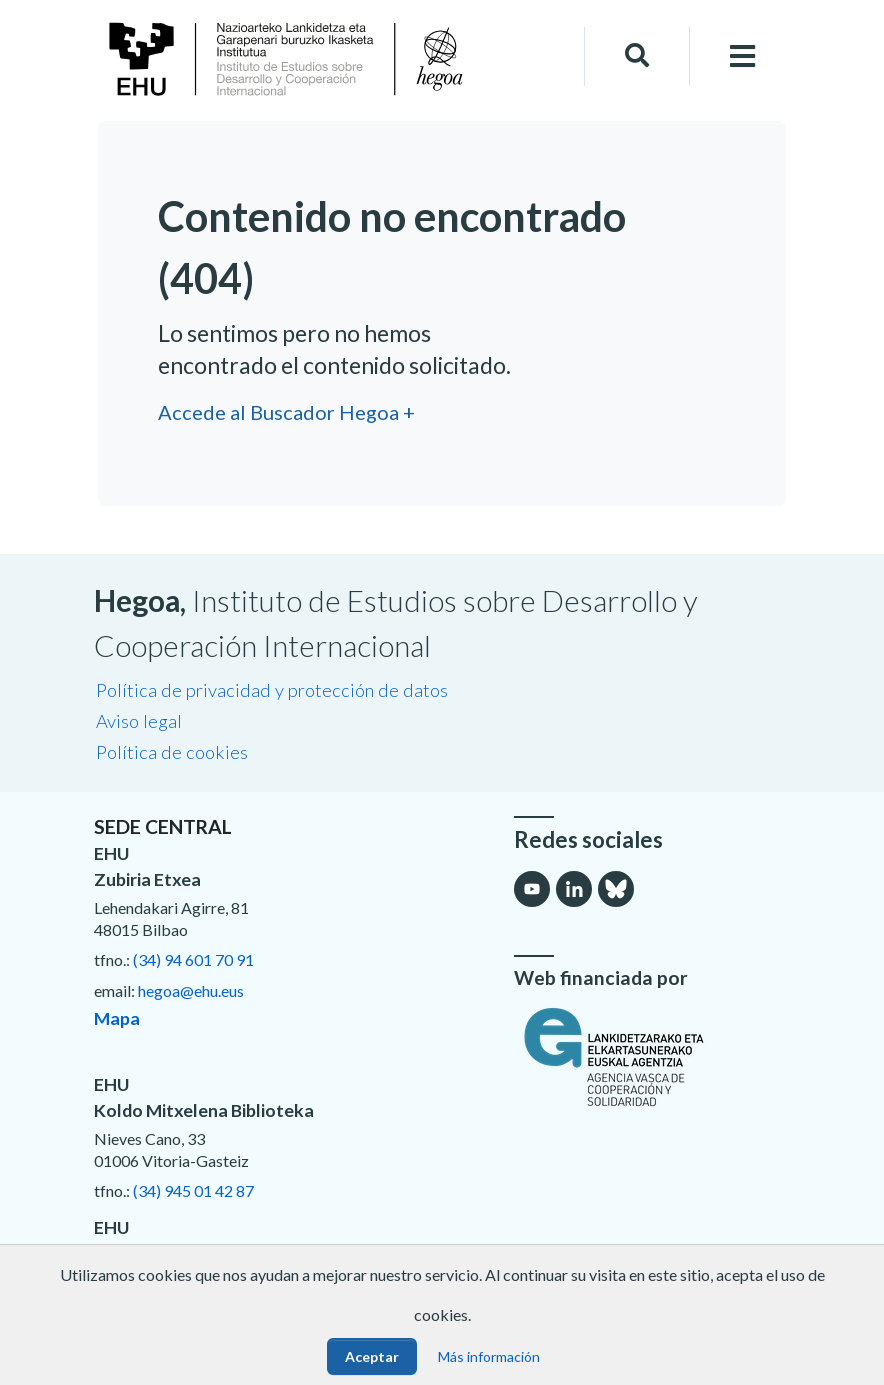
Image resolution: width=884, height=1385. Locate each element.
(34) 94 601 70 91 (193, 959)
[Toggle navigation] (743, 56)
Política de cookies (172, 752)
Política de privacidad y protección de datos (272, 690)
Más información (489, 1356)
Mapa (117, 1018)
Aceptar (372, 1356)
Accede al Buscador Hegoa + (286, 412)
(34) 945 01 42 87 (193, 1190)
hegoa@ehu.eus (191, 990)
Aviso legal (139, 721)
